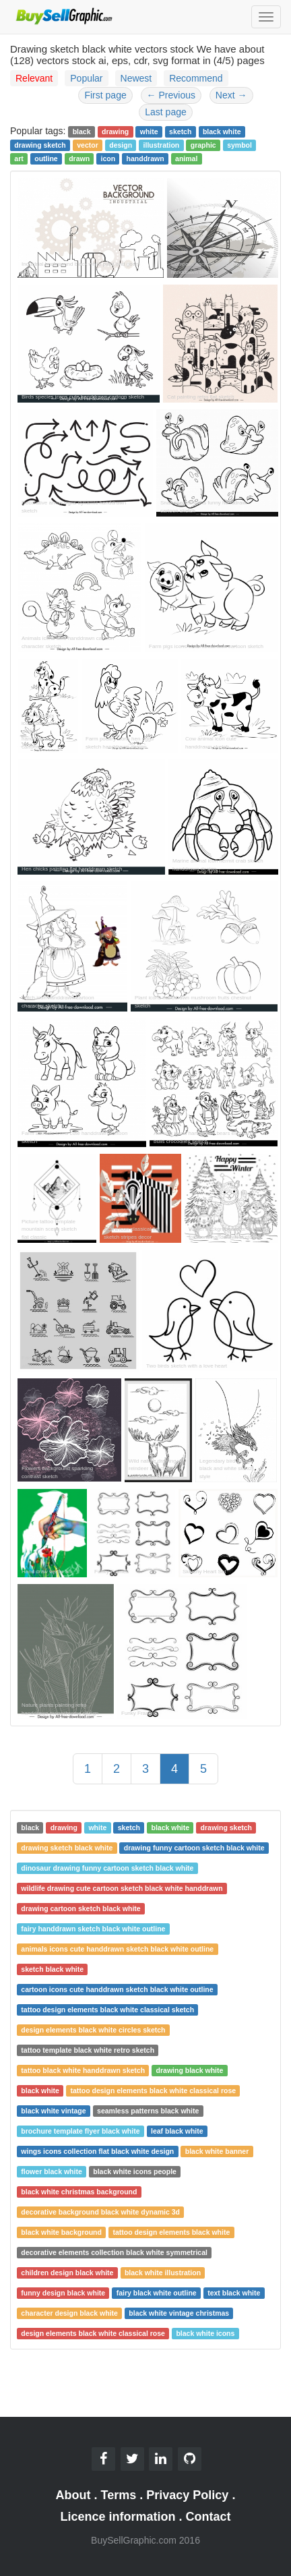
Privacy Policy (187, 2495)
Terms (119, 2495)
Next (231, 95)
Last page (166, 112)
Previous (171, 95)
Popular (86, 78)
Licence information (117, 2516)
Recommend (195, 78)
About (73, 2495)
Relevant (34, 78)
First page (105, 95)
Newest (136, 78)
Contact (208, 2516)
